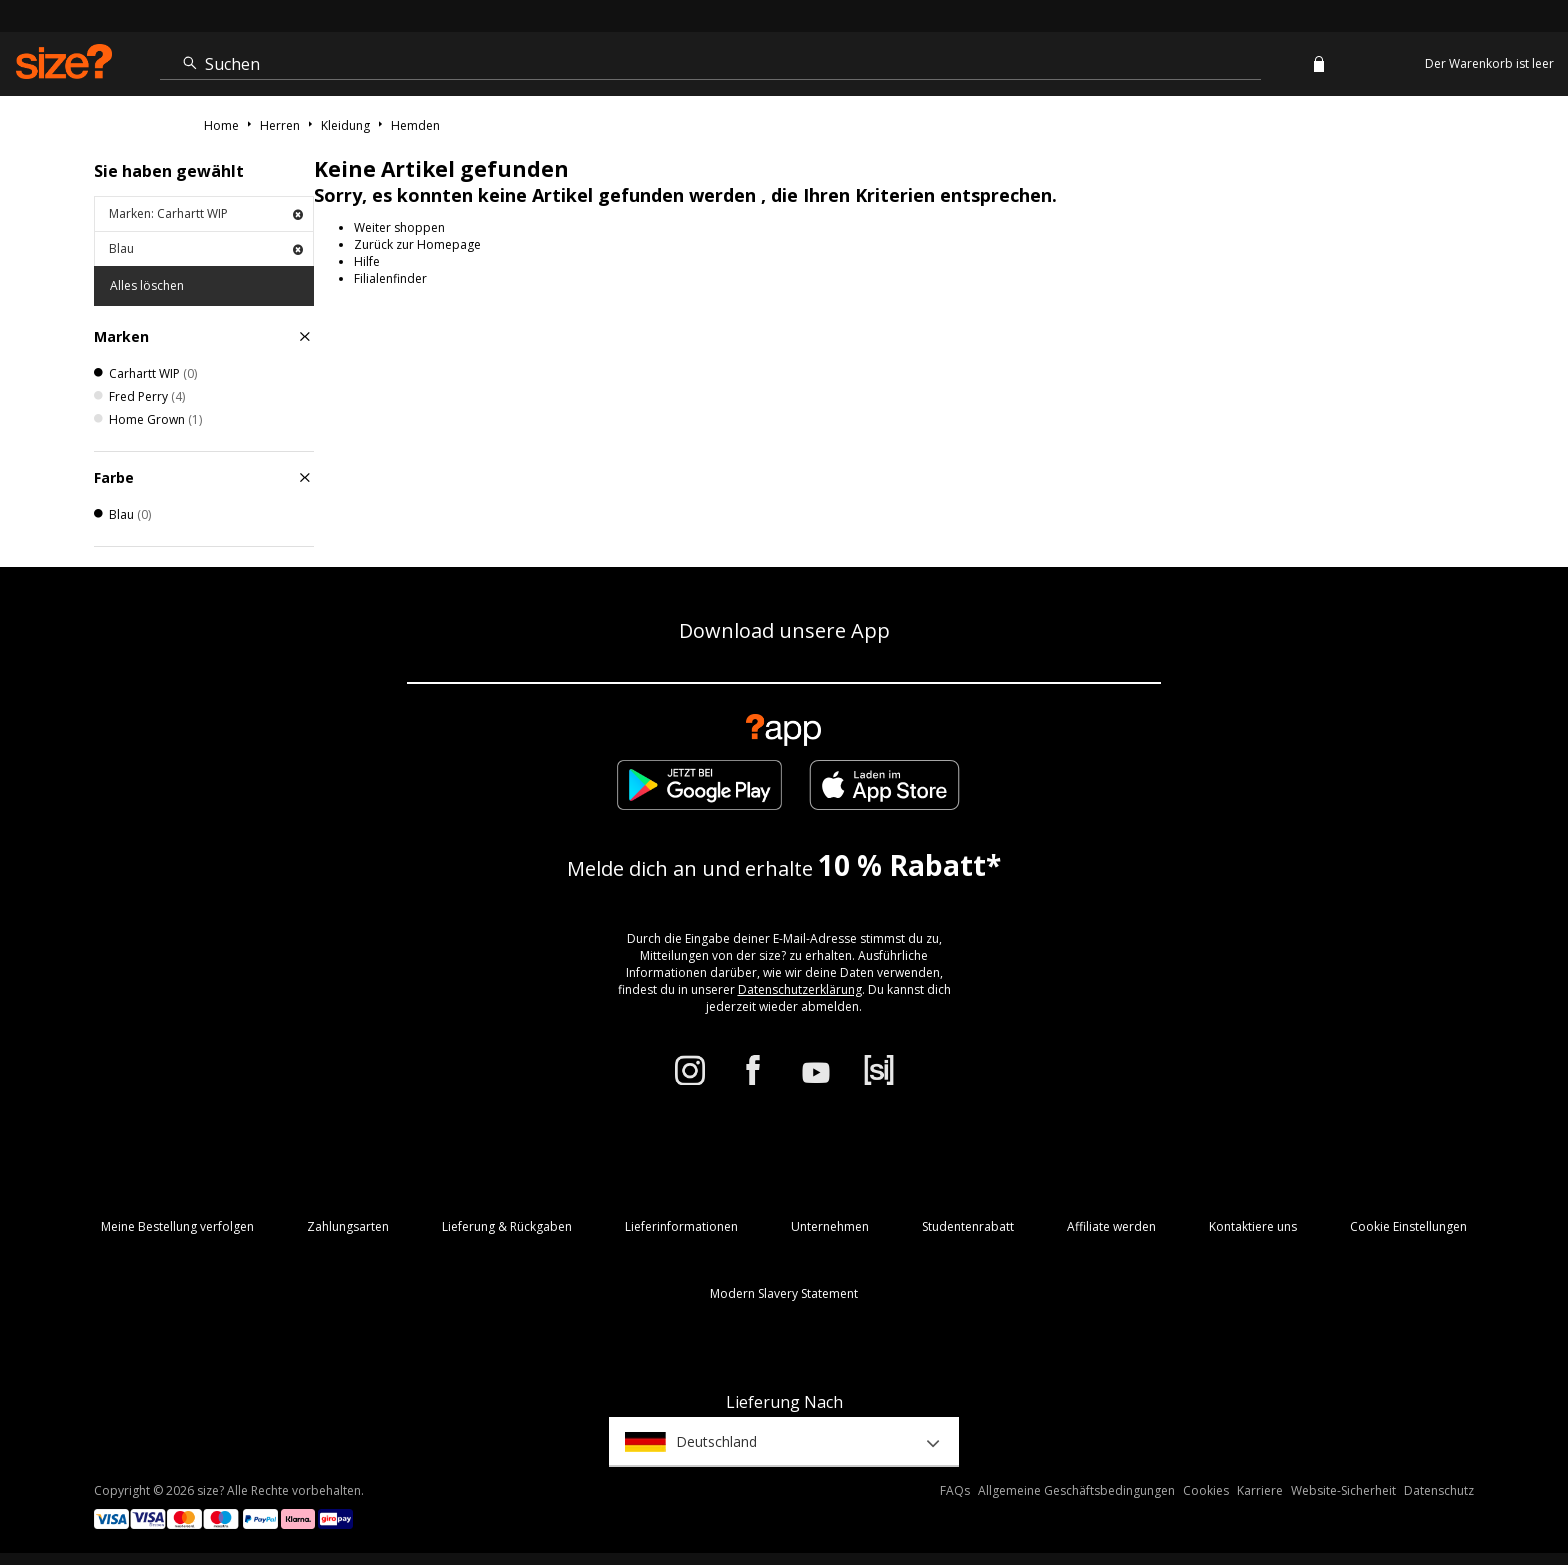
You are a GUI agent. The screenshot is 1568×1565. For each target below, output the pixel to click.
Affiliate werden (1111, 1226)
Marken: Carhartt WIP (206, 213)
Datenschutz (1439, 1490)
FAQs (955, 1490)
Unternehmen (830, 1226)
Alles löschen (147, 285)
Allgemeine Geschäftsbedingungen (1076, 1490)
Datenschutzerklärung (800, 989)
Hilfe (367, 261)
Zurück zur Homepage (417, 244)
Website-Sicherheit (1343, 1490)
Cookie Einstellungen (1408, 1226)
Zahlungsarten (348, 1226)
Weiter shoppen (399, 227)
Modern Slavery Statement (784, 1293)
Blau (206, 248)
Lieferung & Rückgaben (507, 1226)
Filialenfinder (390, 278)
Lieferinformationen (681, 1226)
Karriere (1260, 1490)
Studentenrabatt (968, 1226)
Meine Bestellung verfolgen (177, 1226)
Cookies (1206, 1490)
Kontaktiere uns (1253, 1226)
